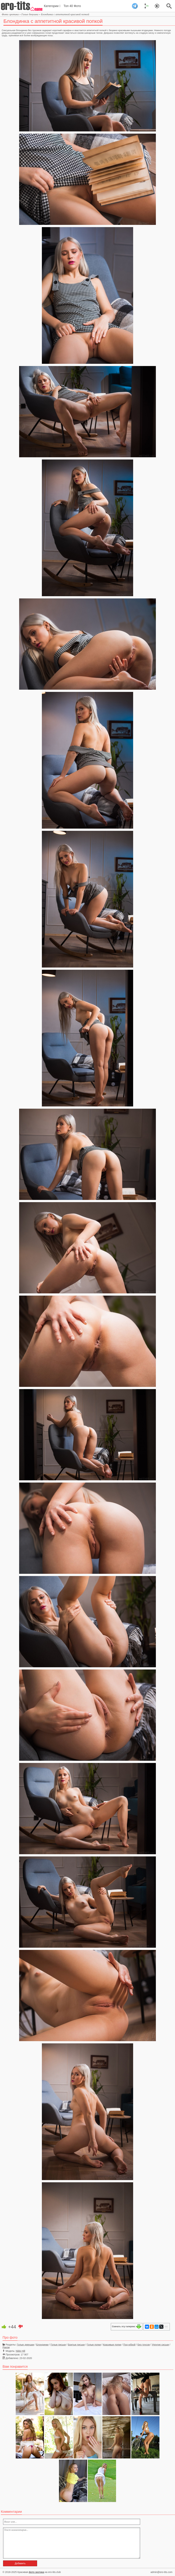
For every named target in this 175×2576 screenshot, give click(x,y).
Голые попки (94, 2344)
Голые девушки (25, 2344)
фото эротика (36, 2572)
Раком (6, 2347)
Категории (52, 6)
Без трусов (144, 2344)
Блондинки (42, 2344)
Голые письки (58, 2344)
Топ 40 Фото (72, 6)
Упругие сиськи (160, 2344)
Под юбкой (129, 2344)
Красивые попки (112, 2344)
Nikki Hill (20, 2351)
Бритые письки (76, 2344)
